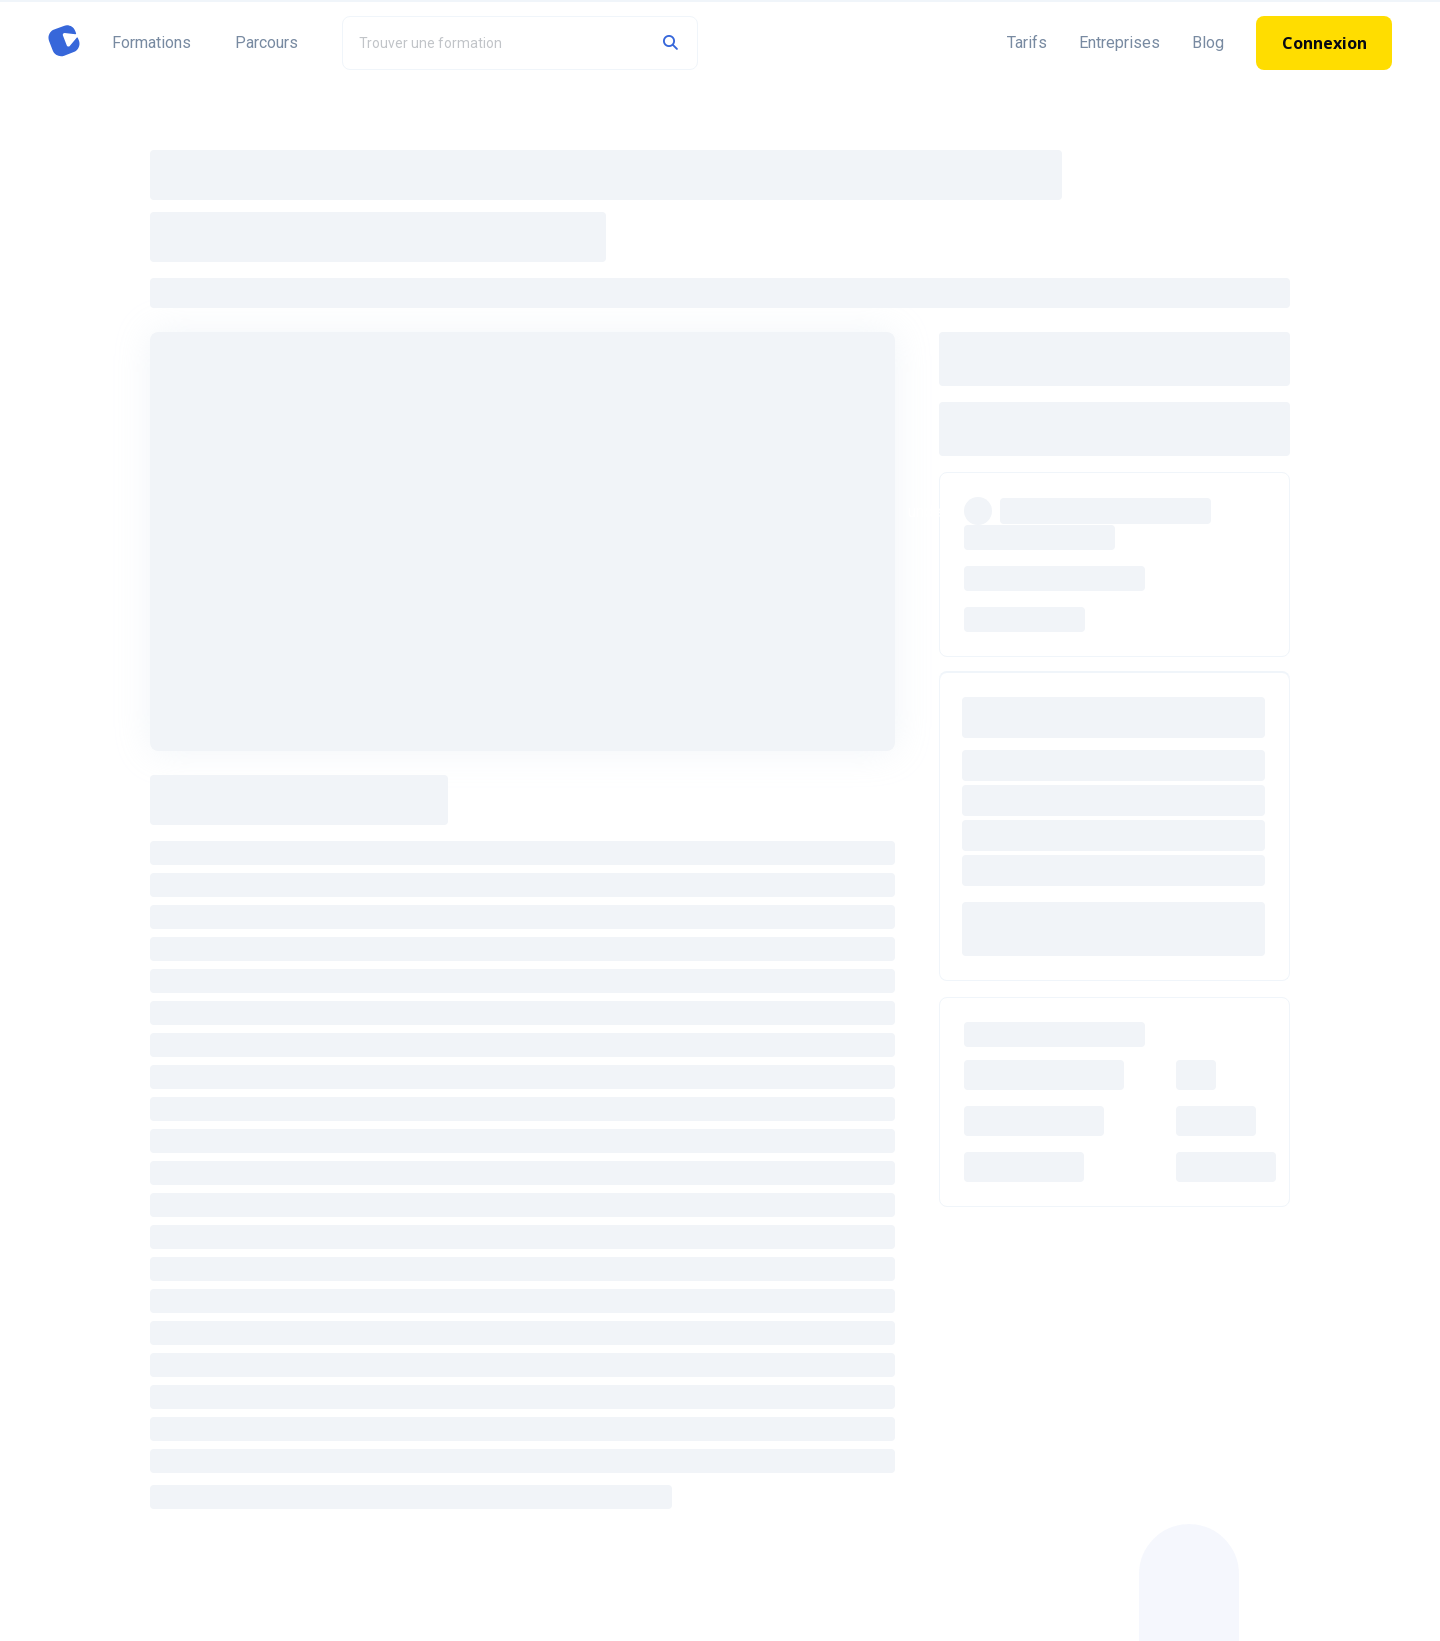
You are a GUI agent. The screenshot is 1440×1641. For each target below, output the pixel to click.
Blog (1208, 42)
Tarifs (1027, 42)
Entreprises (1119, 42)
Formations (151, 42)
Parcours (266, 42)
